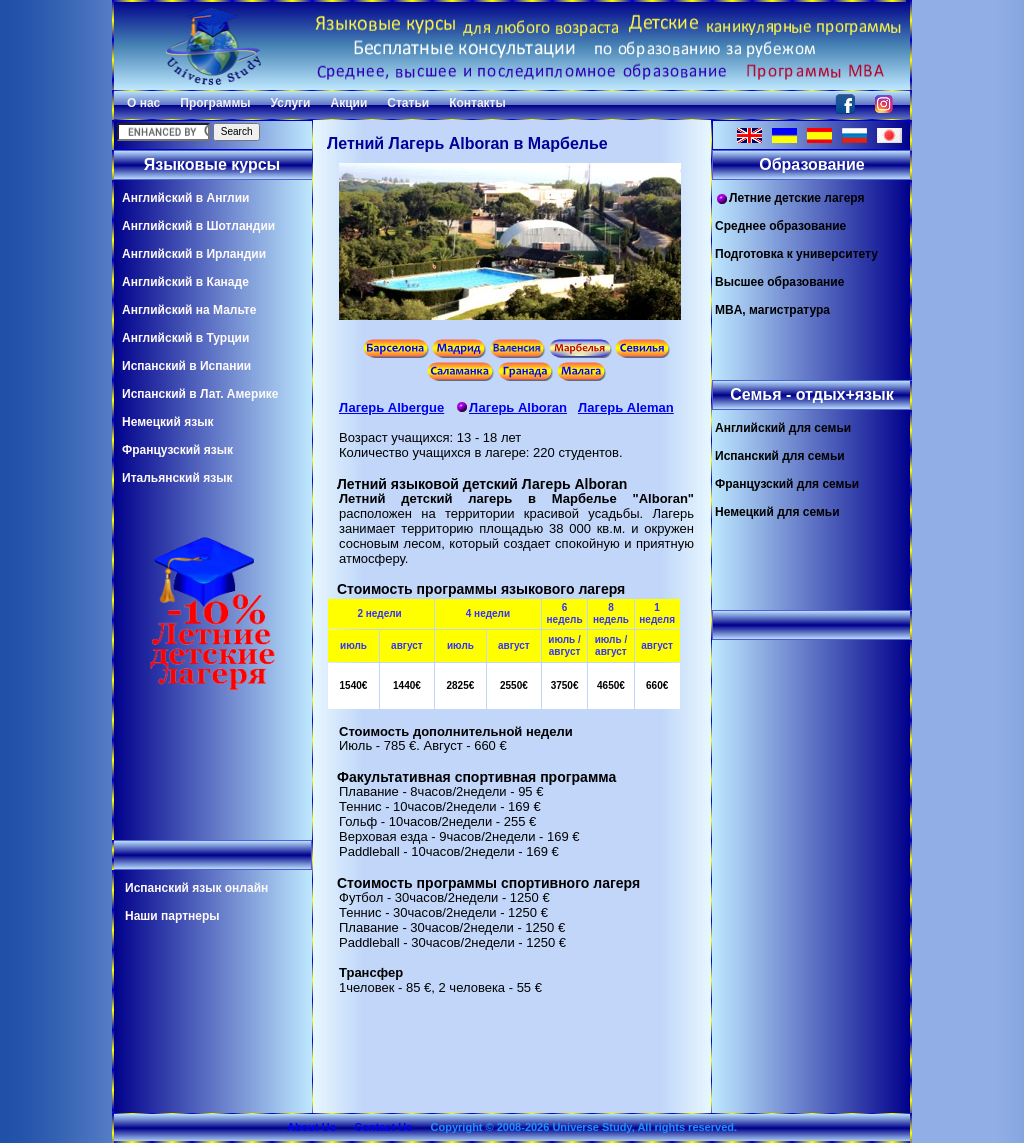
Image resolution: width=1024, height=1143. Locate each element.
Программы (215, 103)
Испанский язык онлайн (196, 888)
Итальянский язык (177, 478)
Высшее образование (779, 282)
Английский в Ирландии (194, 254)
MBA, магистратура (772, 310)
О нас (143, 103)
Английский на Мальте (189, 310)
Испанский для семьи (780, 456)
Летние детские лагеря (790, 198)
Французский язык (177, 450)
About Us (311, 1127)
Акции (348, 103)
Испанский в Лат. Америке (200, 394)
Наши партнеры (172, 916)
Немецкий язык (167, 422)
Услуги (291, 103)
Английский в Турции (185, 338)
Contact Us (383, 1127)
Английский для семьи (783, 428)
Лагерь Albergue (391, 407)
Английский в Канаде (185, 282)
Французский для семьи (787, 484)
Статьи (408, 103)
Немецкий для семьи (777, 512)
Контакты (477, 103)
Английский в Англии (185, 198)
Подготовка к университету (796, 254)
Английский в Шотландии (198, 226)
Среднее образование (780, 226)
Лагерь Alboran (511, 407)
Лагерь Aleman (626, 407)
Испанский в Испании (186, 366)
